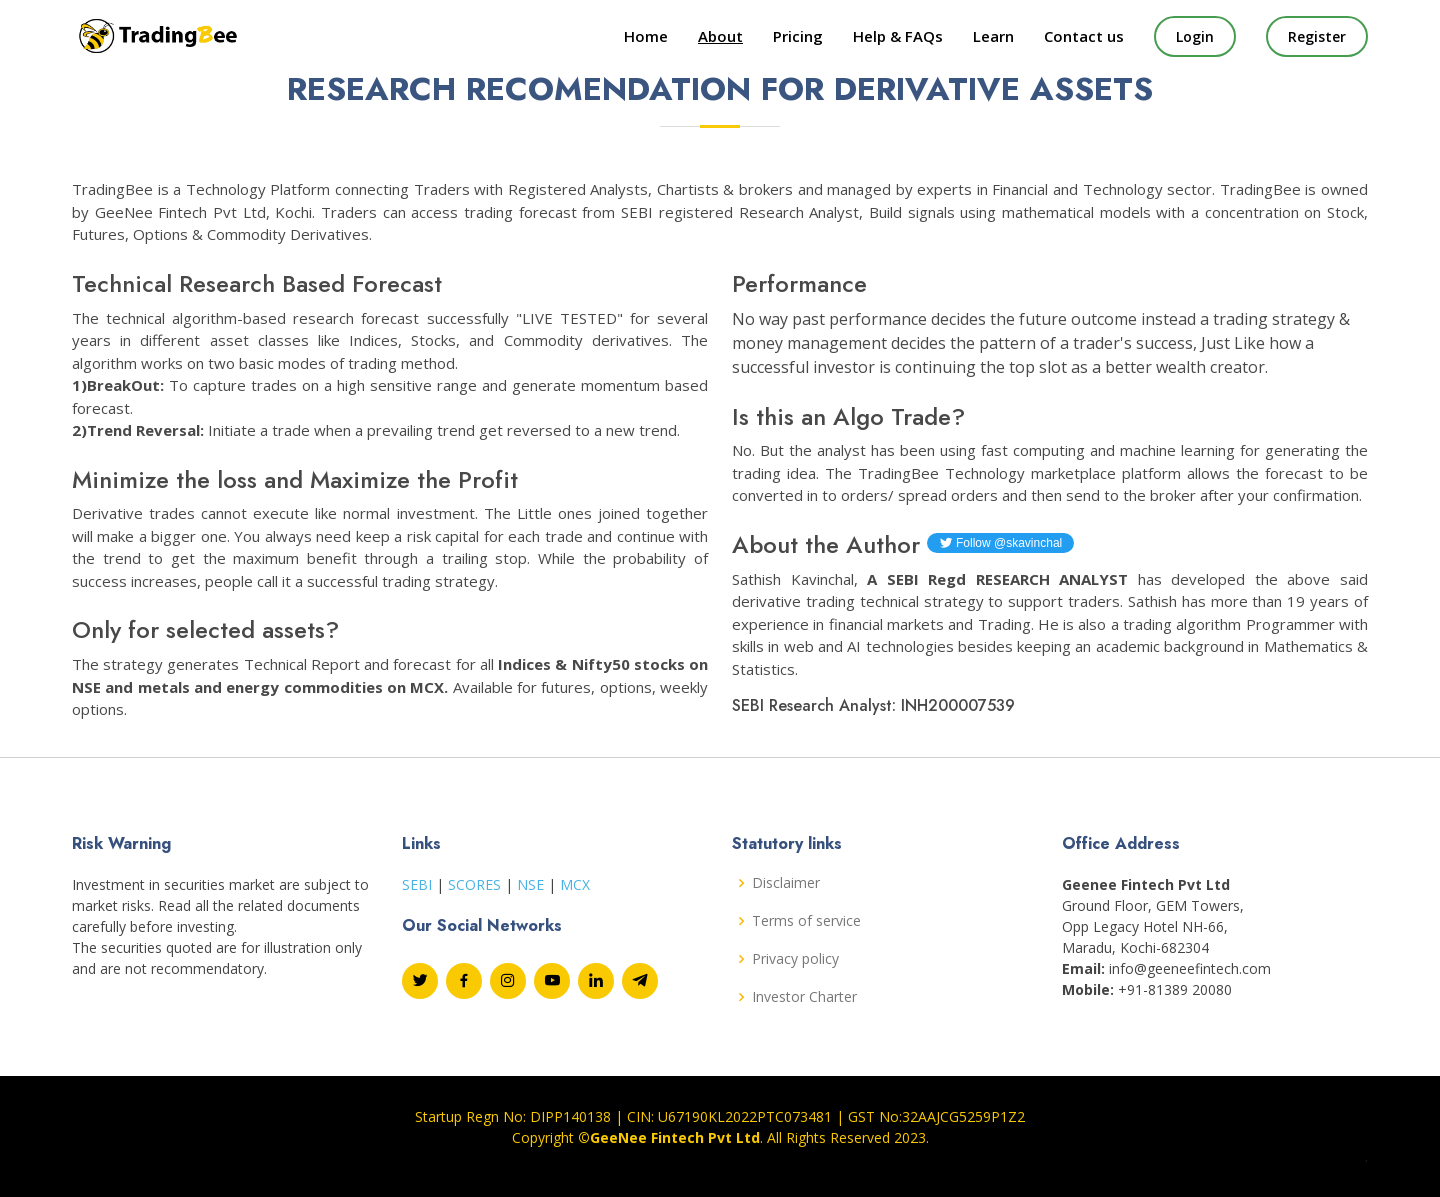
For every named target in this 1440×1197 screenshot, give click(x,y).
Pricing (798, 36)
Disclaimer (786, 883)
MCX (575, 884)
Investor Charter (804, 997)
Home (646, 36)
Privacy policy (795, 959)
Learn (993, 36)
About (720, 36)
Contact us (1084, 36)
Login (1195, 36)
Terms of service (806, 921)
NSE (530, 884)
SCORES (474, 884)
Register (1317, 36)
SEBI (417, 884)
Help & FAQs (898, 36)
